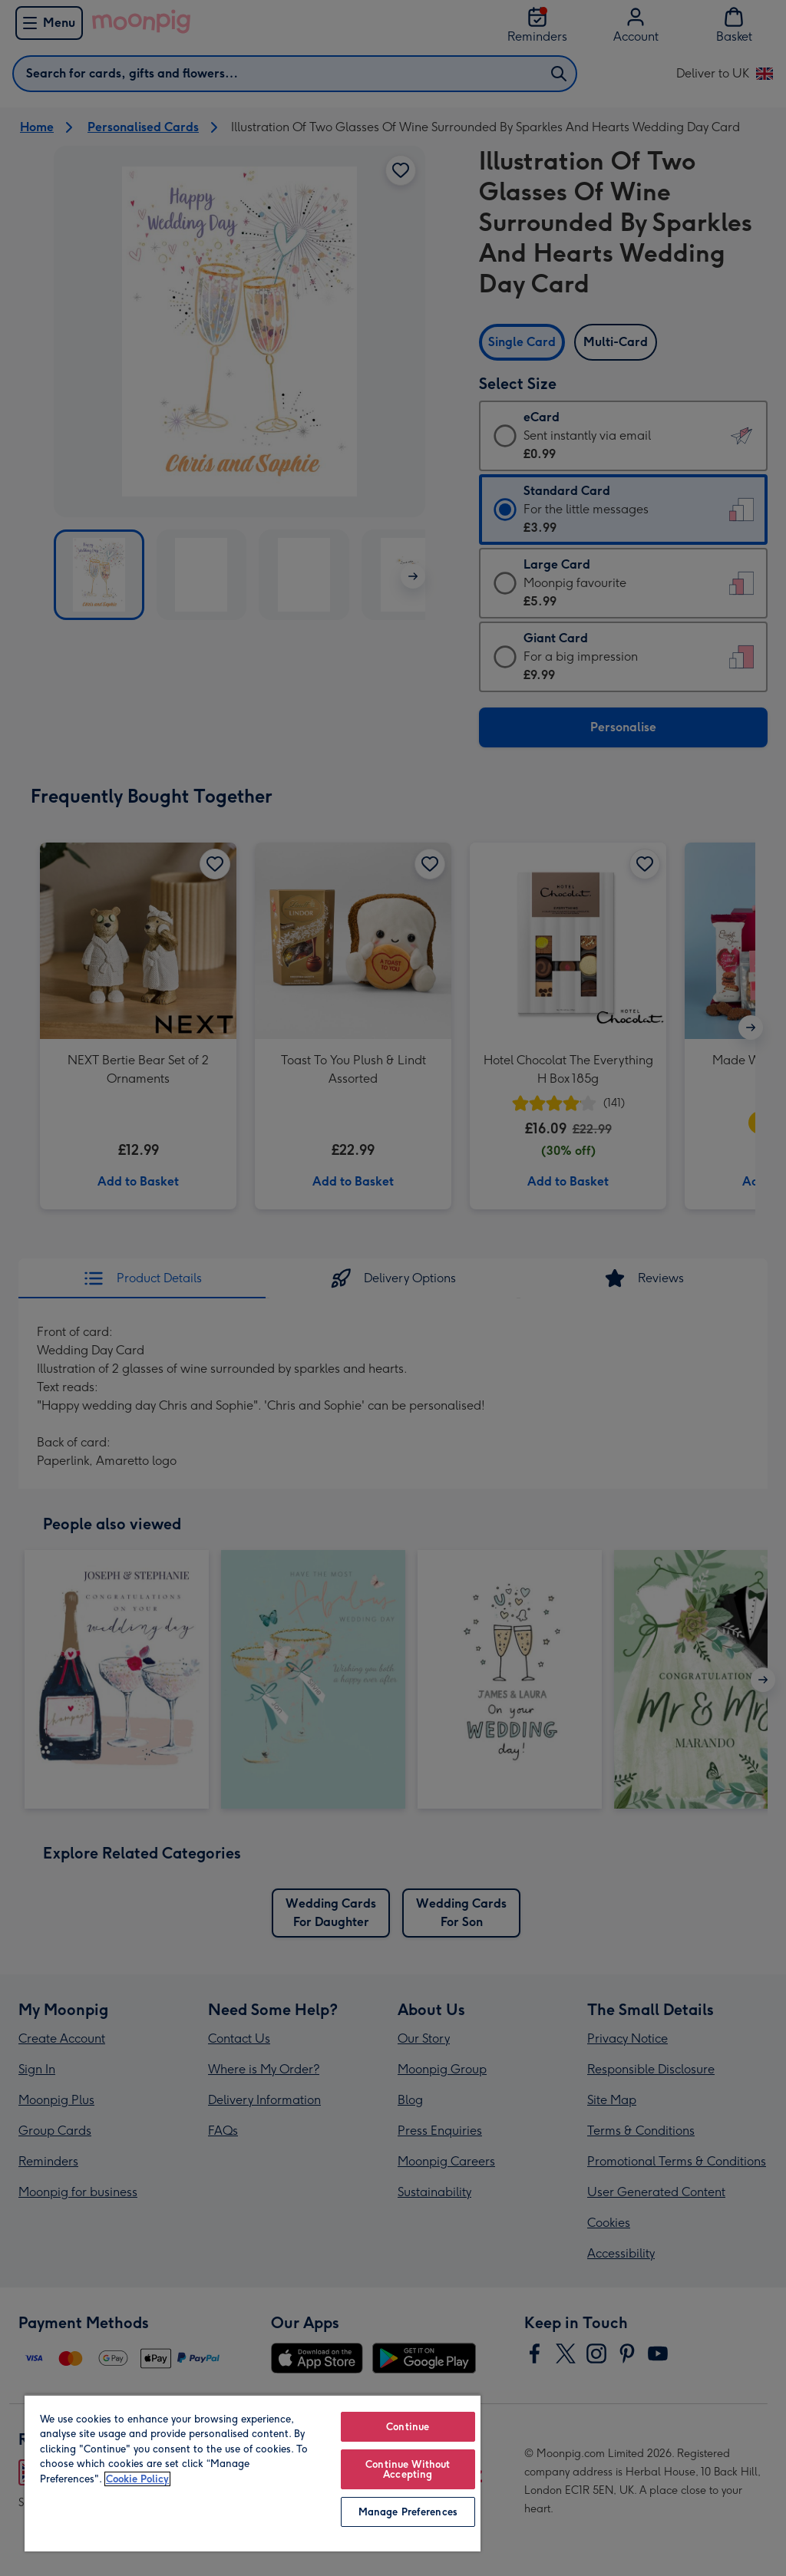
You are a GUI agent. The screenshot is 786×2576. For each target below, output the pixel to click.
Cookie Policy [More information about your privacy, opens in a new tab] (137, 2479)
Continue (407, 2427)
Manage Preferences (407, 2512)
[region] (253, 2472)
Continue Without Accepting (407, 2469)
